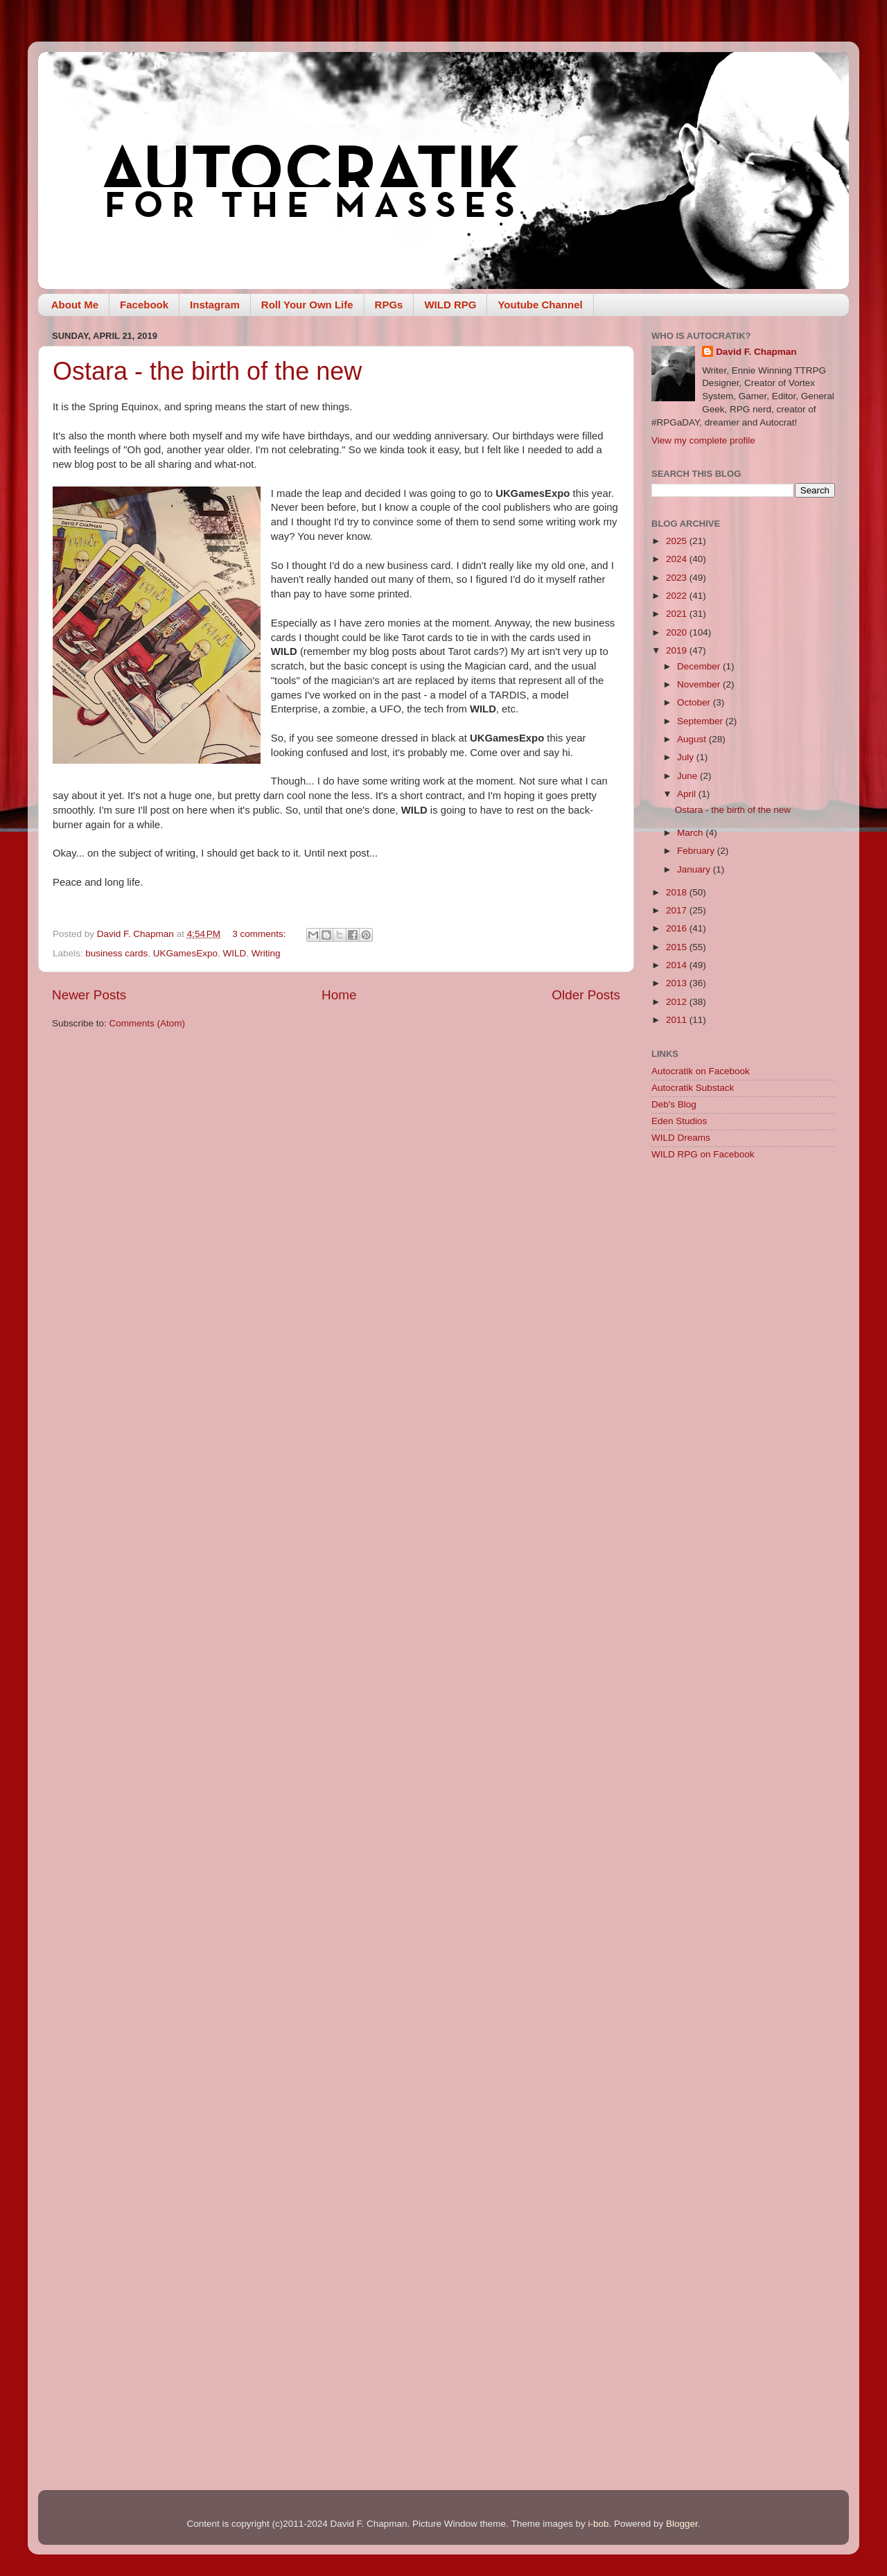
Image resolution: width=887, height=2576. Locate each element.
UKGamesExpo (185, 953)
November (700, 684)
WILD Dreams (680, 1137)
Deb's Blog (673, 1104)
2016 (678, 928)
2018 (678, 892)
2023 (678, 577)
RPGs (389, 304)
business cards (116, 953)
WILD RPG (450, 304)
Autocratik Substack (692, 1088)
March (691, 832)
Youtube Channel (540, 304)
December (700, 666)
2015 (678, 947)
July (686, 757)
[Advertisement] (743, 1392)
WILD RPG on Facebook (703, 1154)
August (693, 739)
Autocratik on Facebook (700, 1071)
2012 (678, 1002)
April (688, 794)
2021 (678, 613)
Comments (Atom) (147, 1023)
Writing (266, 953)
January (695, 869)
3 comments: (260, 934)
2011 (678, 1020)
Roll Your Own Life (307, 304)
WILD (234, 953)
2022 (678, 595)
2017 (678, 910)
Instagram (215, 304)
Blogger (682, 2523)
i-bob (598, 2523)
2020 (678, 632)
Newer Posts (89, 995)
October (695, 702)
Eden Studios (679, 1121)
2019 (678, 650)
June (688, 776)
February (697, 850)
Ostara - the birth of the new (207, 371)
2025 (678, 541)
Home (339, 995)
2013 (678, 983)
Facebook (144, 304)
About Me (74, 304)
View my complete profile (703, 440)
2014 (678, 965)
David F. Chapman (756, 352)
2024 (678, 559)
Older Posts (586, 995)
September (701, 721)
